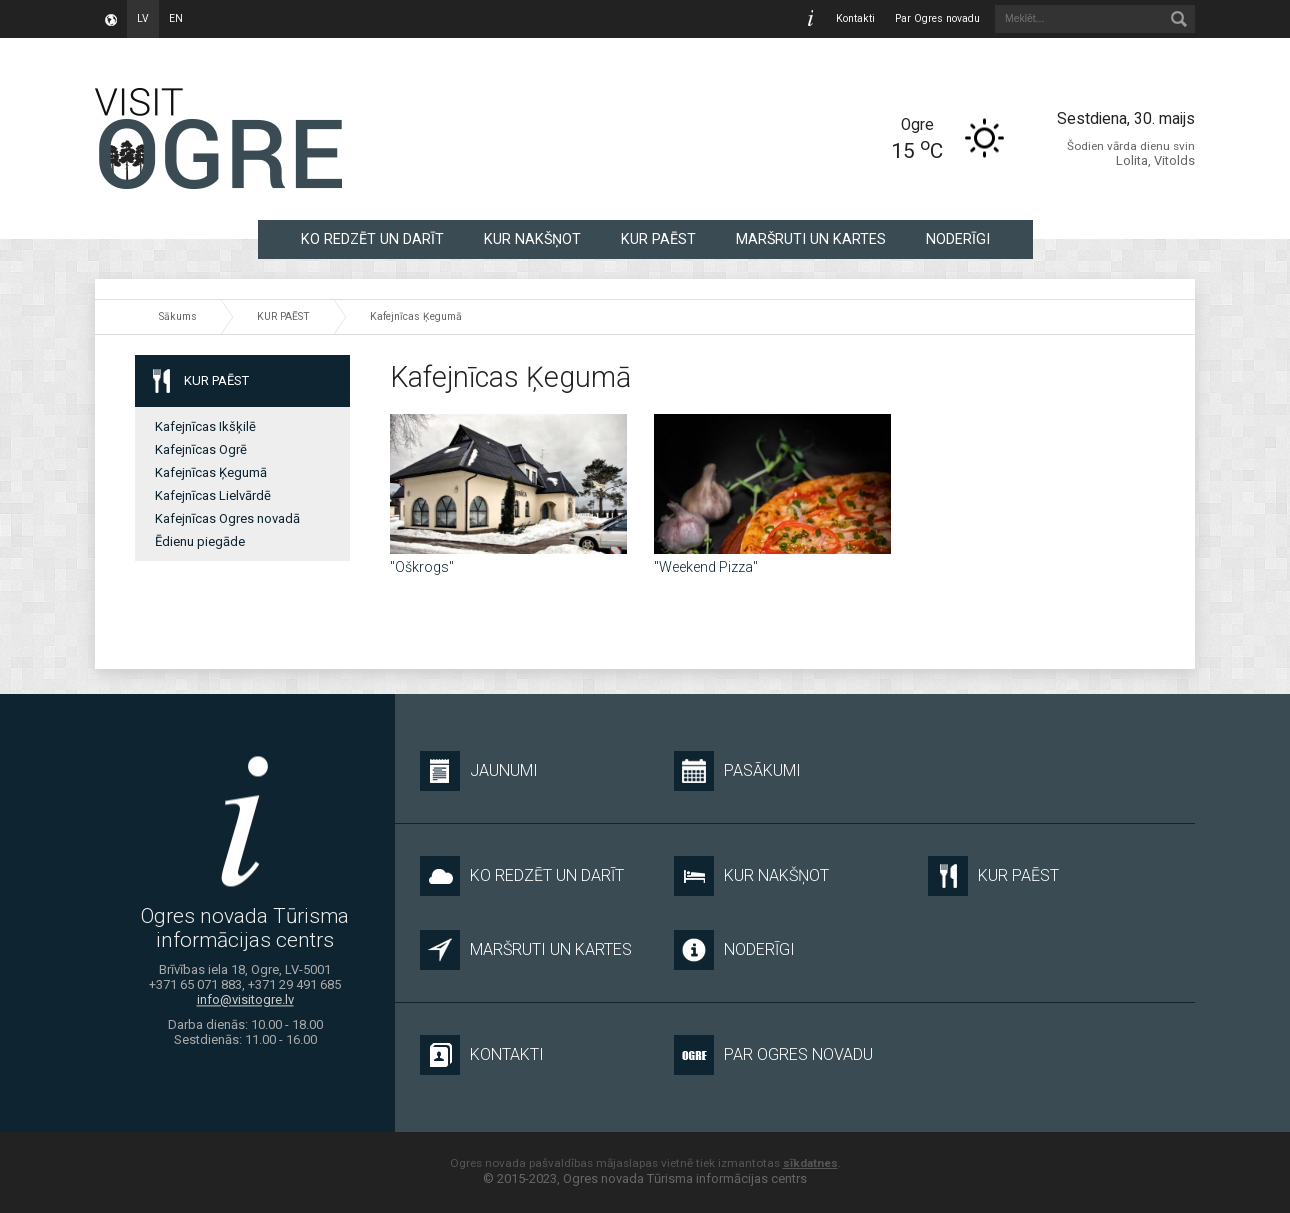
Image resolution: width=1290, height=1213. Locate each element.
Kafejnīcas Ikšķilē (205, 426)
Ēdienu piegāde (200, 541)
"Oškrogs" (422, 567)
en (176, 18)
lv (143, 18)
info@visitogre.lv (245, 1000)
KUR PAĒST (658, 239)
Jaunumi (479, 771)
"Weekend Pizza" (706, 567)
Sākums (178, 316)
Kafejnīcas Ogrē (201, 449)
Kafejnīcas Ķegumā (416, 316)
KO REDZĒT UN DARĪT (372, 239)
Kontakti (855, 18)
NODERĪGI (958, 239)
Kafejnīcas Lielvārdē (213, 495)
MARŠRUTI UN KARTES (811, 239)
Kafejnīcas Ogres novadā (227, 518)
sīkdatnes (810, 1163)
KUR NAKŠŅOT (532, 239)
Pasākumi (737, 771)
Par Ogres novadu (937, 18)
